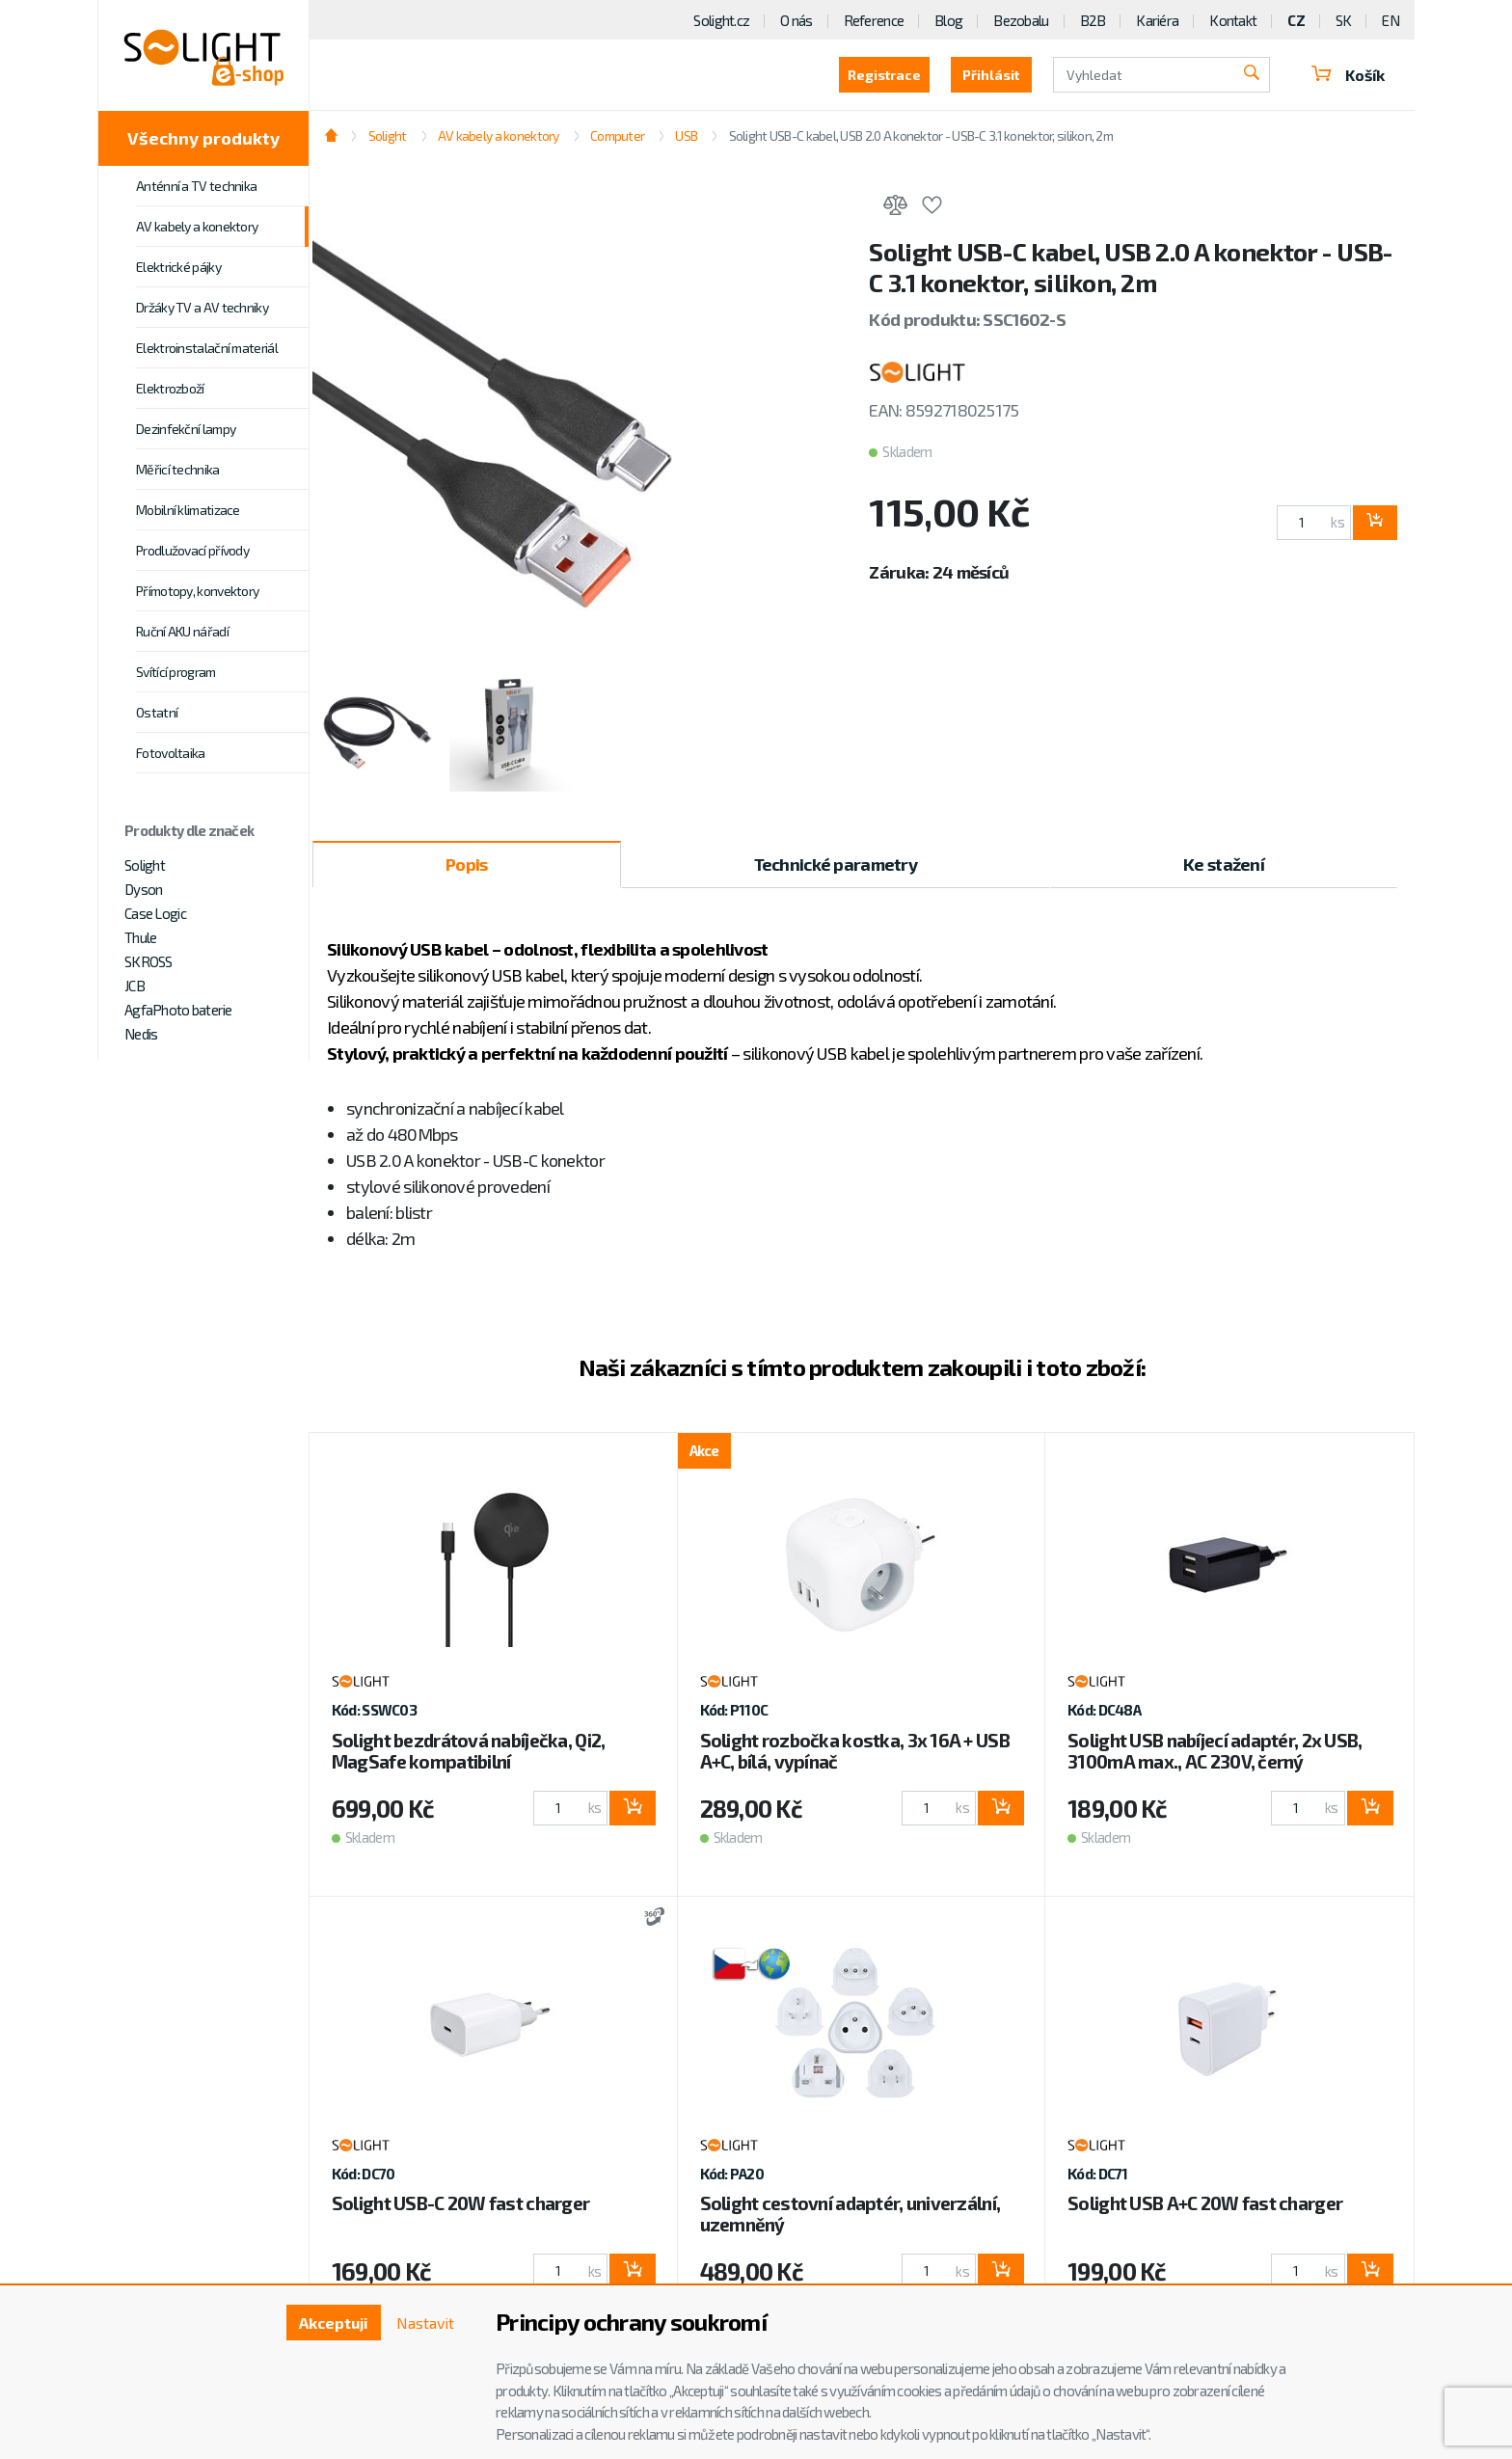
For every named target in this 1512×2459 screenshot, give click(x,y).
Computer (617, 135)
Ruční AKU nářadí (182, 631)
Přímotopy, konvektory (197, 590)
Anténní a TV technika (196, 185)
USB (686, 135)
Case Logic (155, 913)
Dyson (143, 889)
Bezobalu (1020, 20)
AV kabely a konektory (196, 226)
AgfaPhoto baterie (178, 1009)
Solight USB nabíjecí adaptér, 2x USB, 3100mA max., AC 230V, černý (1214, 1750)
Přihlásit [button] (988, 75)
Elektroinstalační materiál (207, 347)
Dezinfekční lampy (185, 428)
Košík (1347, 75)
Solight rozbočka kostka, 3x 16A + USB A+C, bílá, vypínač (855, 1750)
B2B (1093, 20)
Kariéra (1157, 20)
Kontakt (1232, 20)
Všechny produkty (203, 138)
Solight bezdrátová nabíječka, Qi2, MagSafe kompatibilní (469, 1750)
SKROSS (148, 961)
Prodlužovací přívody (192, 550)
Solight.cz (721, 20)
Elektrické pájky (178, 266)
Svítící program (176, 671)
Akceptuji (332, 2322)
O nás (796, 20)
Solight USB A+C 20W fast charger (1204, 2203)
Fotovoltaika (170, 752)
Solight (144, 865)
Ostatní (156, 712)
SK (1344, 20)
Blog (948, 20)
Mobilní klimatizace (188, 509)
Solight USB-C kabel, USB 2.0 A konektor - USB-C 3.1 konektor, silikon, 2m (921, 135)
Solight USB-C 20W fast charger (460, 2203)
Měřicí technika (178, 469)
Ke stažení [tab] (1223, 864)
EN (1390, 20)
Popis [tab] (466, 864)
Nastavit (424, 2322)
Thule (140, 937)
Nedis (140, 1033)
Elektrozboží (170, 388)
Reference (874, 20)
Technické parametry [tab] (835, 864)
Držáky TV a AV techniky (202, 307)
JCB (134, 985)
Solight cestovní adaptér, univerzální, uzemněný (850, 2213)
